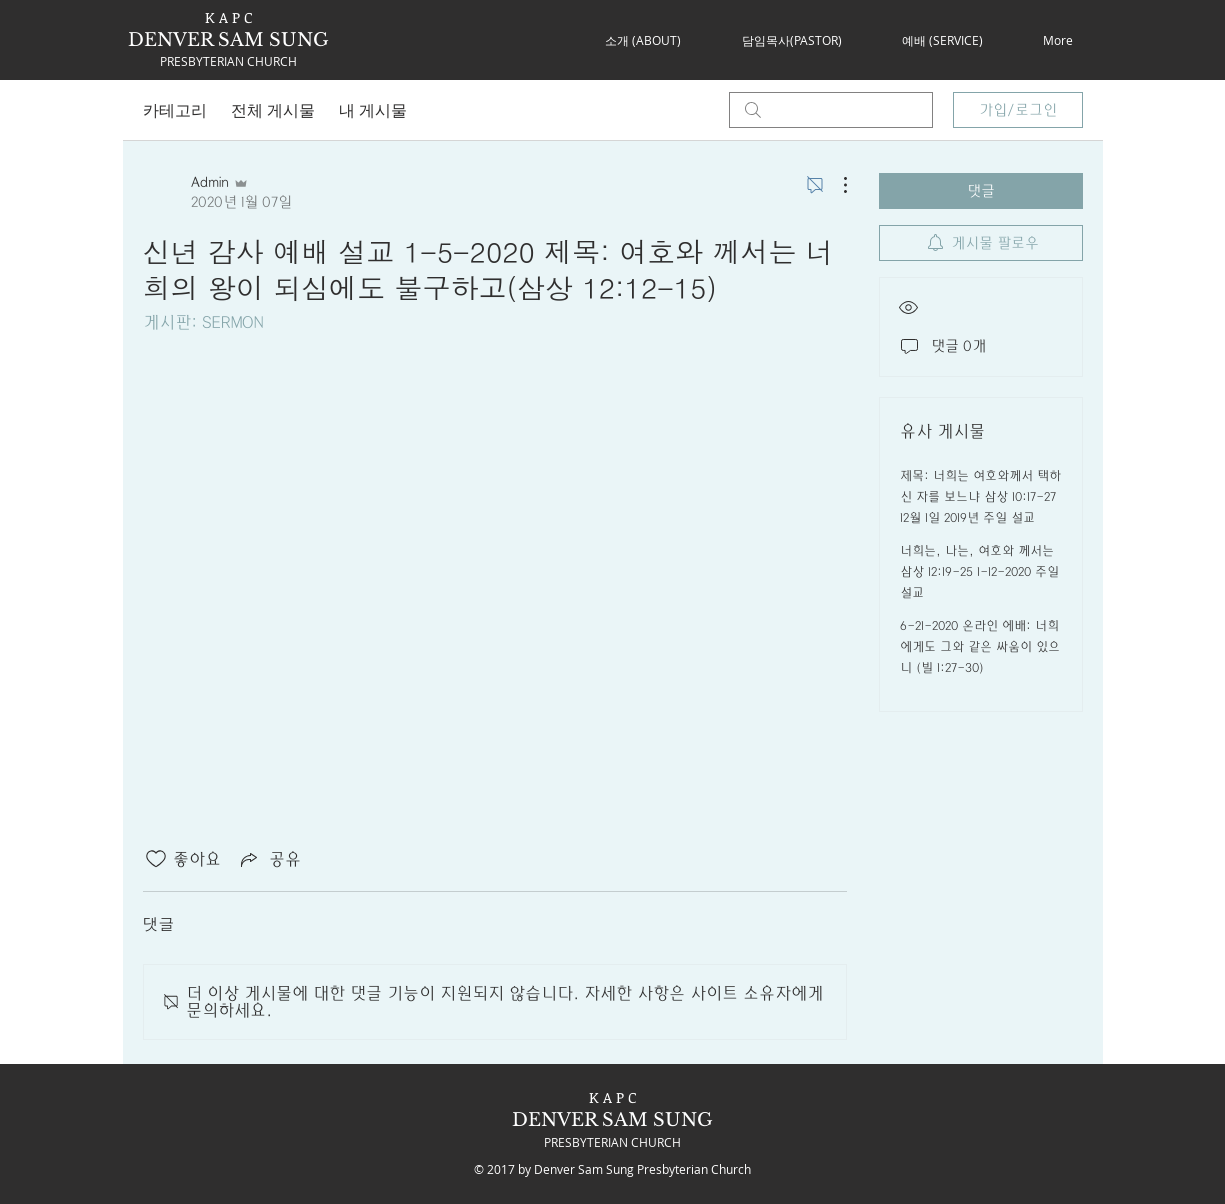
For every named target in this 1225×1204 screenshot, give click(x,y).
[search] (831, 110)
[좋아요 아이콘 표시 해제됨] (156, 859)
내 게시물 (373, 110)
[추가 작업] (835, 185)
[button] (643, 40)
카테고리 (175, 110)
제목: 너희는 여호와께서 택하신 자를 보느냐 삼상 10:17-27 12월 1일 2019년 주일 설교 (980, 497)
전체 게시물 (273, 110)
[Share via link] (269, 859)
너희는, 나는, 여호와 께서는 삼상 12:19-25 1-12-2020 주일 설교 (979, 572)
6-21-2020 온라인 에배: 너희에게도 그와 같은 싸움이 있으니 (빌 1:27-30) (980, 647)
